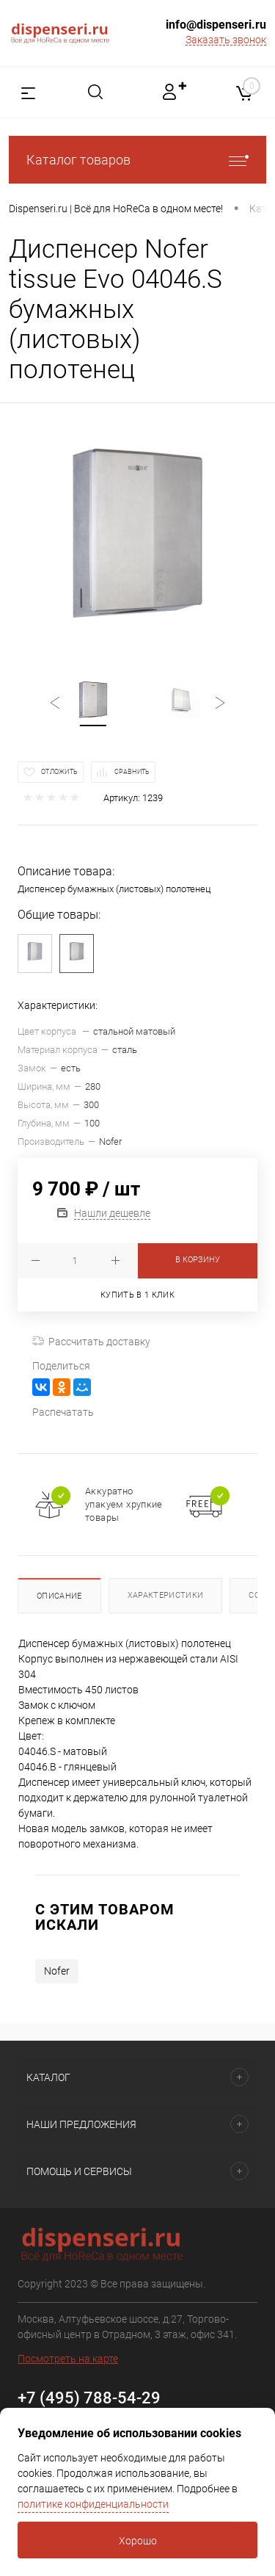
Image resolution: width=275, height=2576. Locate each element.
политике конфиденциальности (93, 2504)
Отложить (59, 771)
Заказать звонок (226, 40)
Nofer (57, 1971)
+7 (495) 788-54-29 (89, 2398)
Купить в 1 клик (137, 1295)
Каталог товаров (137, 160)
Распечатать (63, 1412)
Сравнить (132, 771)
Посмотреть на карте (68, 2359)
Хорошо (138, 2541)
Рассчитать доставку (91, 1341)
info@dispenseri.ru (216, 25)
